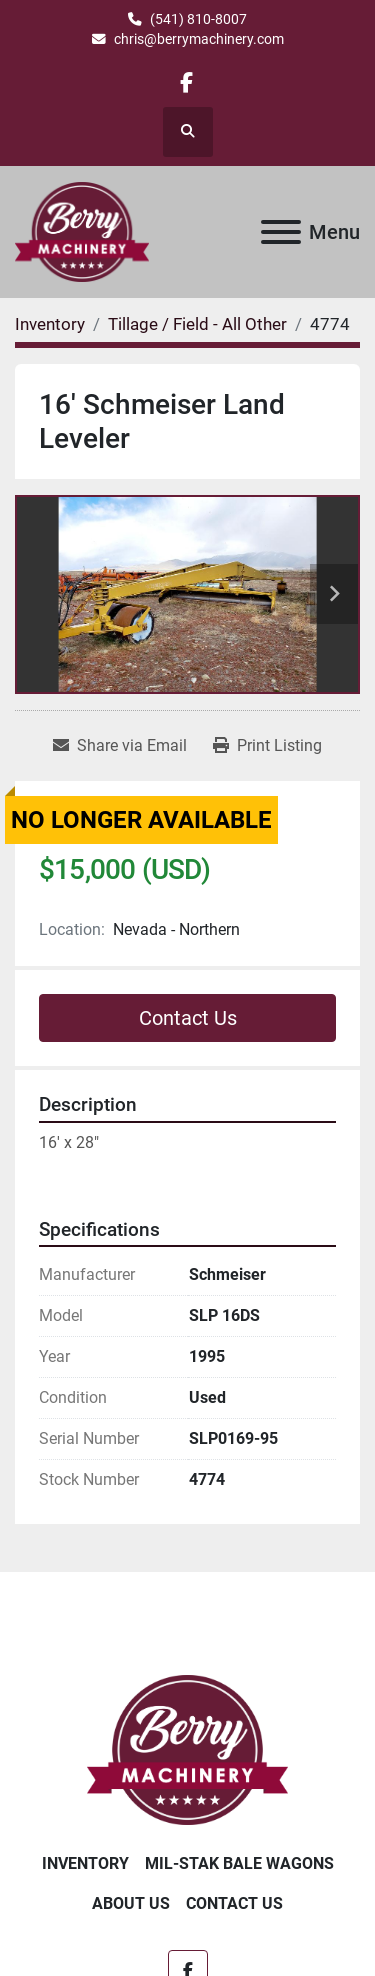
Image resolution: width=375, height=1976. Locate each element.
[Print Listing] (267, 746)
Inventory (85, 1863)
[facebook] (186, 82)
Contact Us (188, 1018)
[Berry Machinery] (187, 1748)
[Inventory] (50, 324)
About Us (131, 1903)
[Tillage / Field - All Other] (197, 324)
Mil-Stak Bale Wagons (239, 1863)
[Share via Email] (120, 746)
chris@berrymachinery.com (199, 39)
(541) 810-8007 (198, 19)
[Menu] (281, 232)
